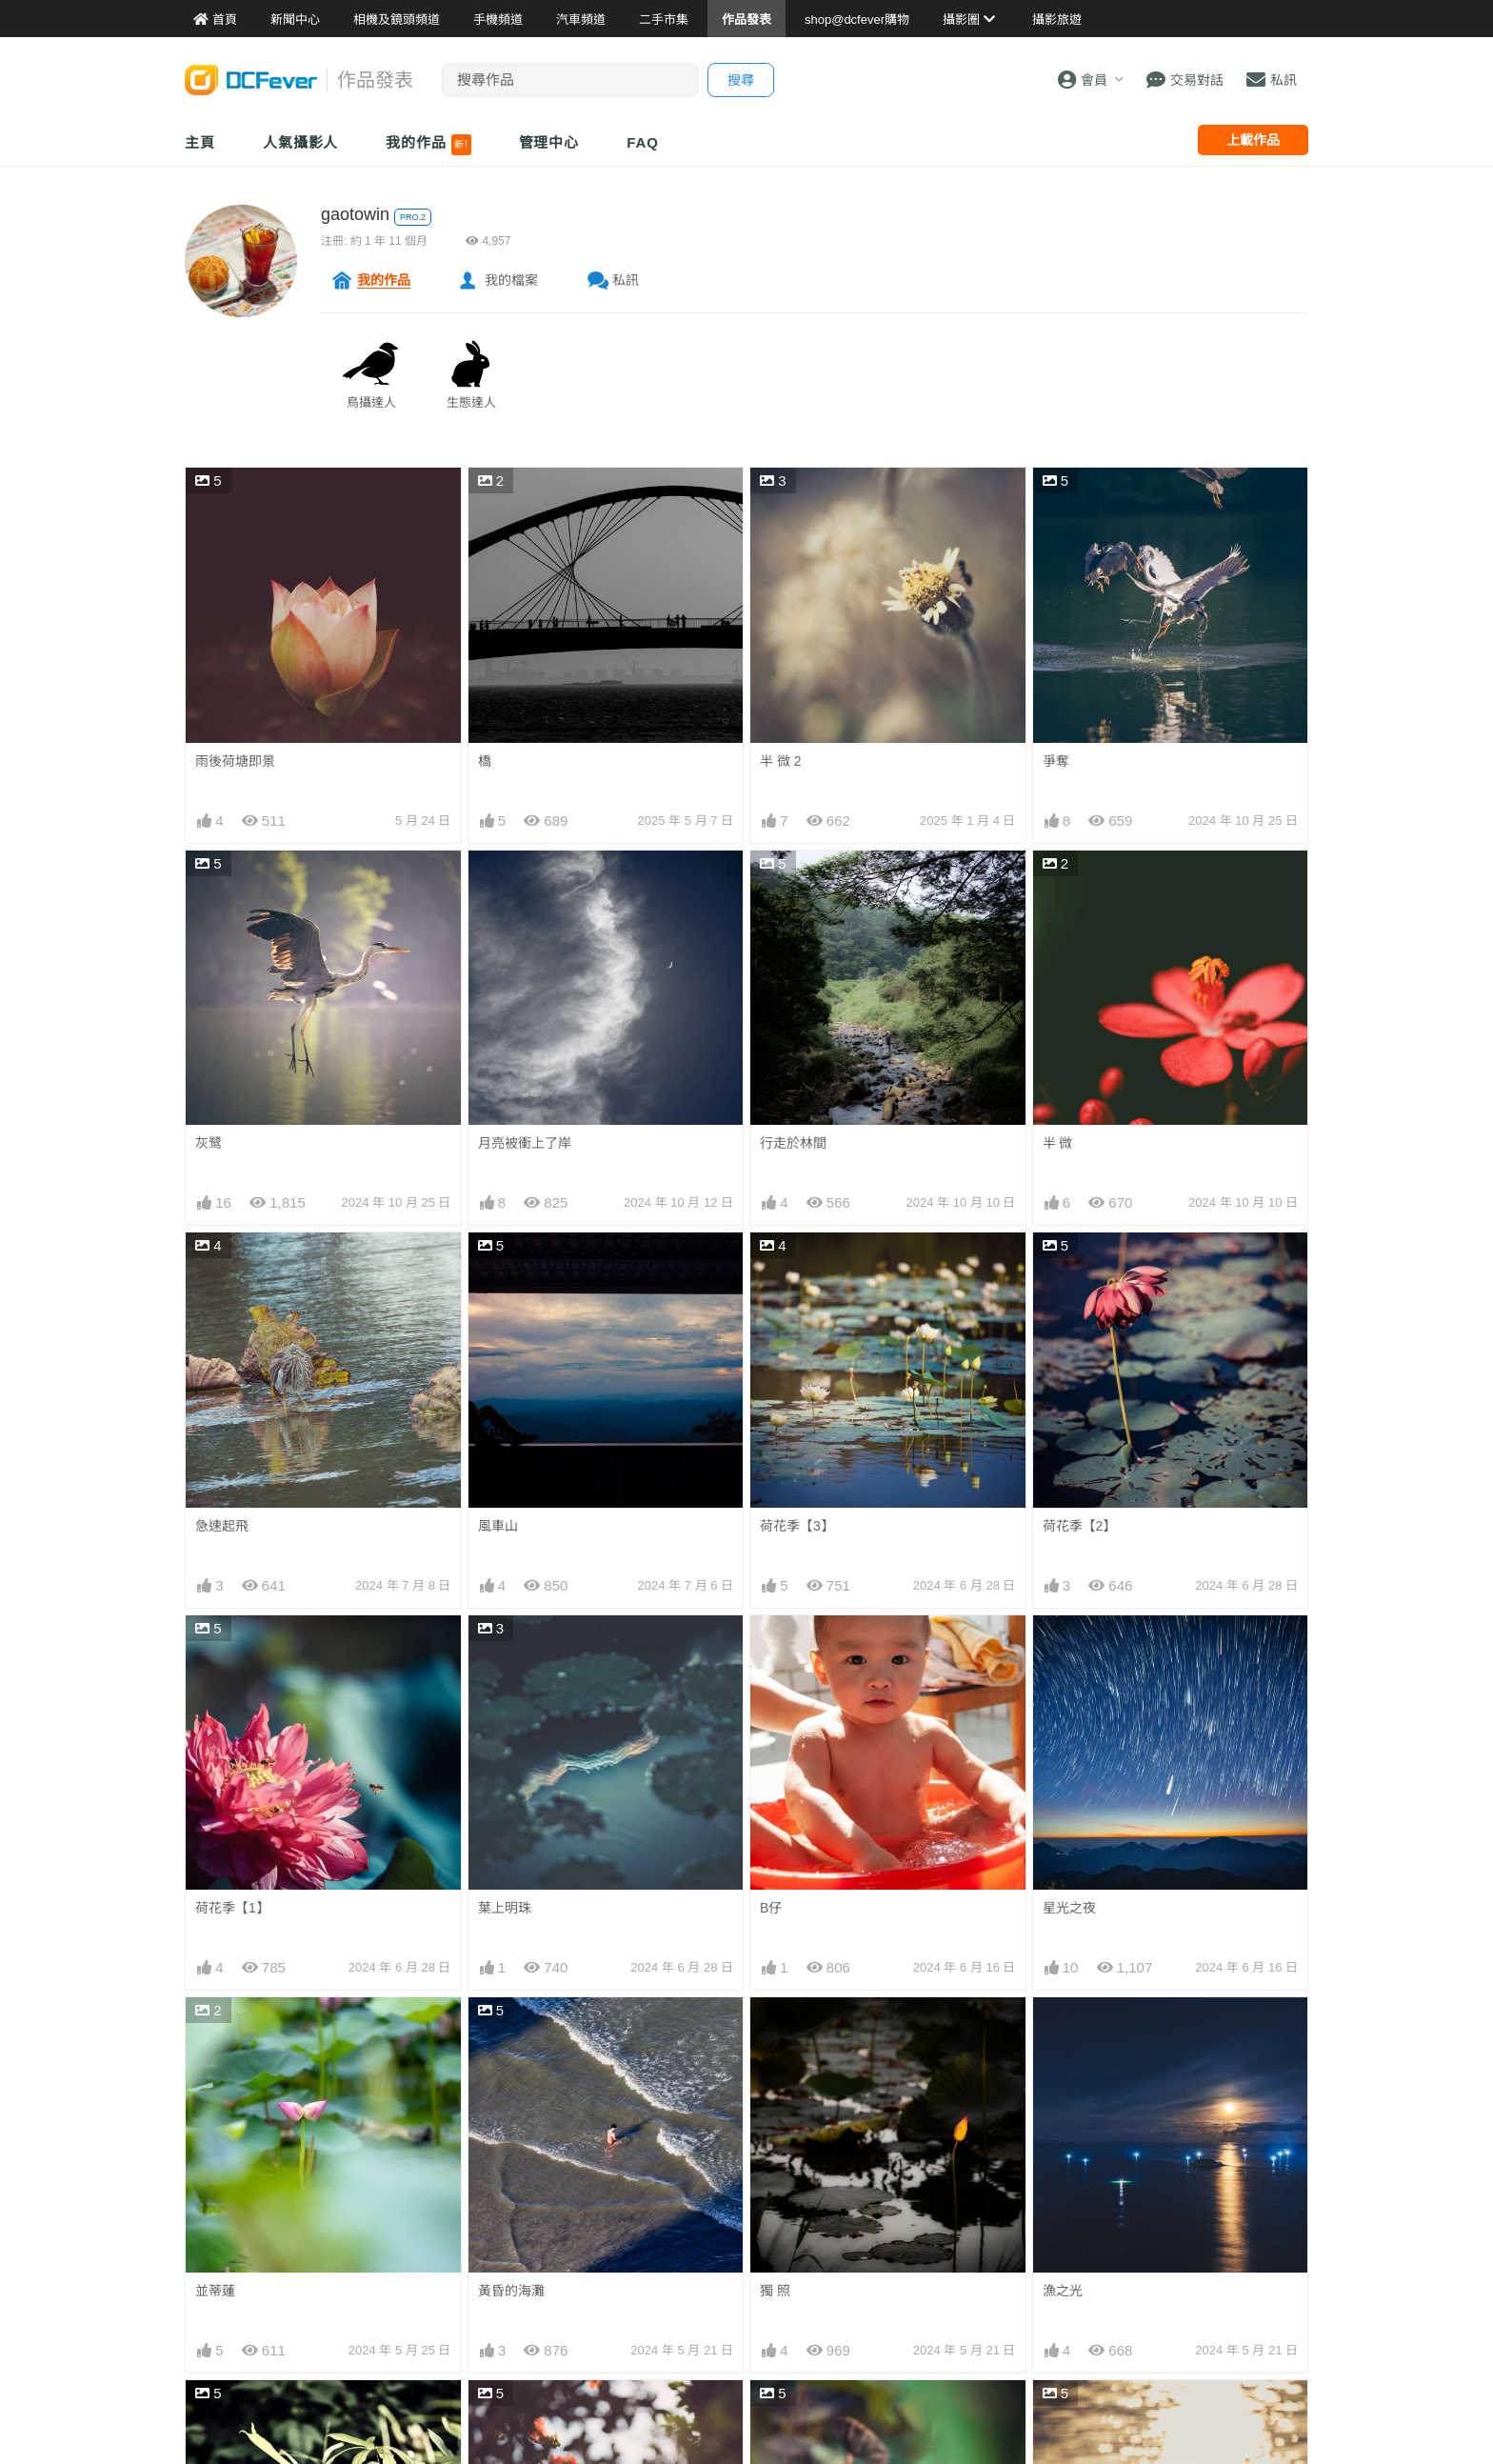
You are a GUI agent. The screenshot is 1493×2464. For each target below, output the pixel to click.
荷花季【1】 (232, 1907)
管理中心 (549, 142)
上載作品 (1253, 140)
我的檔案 (511, 280)
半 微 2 (781, 761)
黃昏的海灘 (511, 2290)
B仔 (771, 1907)
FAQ (643, 142)
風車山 (498, 1525)
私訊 (625, 280)
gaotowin (355, 214)
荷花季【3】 (797, 1525)
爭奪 (1056, 761)
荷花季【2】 (1080, 1525)
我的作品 (428, 144)
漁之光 (1063, 2290)
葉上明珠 (504, 1907)
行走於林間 (793, 1143)
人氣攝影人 (301, 142)
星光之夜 (1069, 1907)
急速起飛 (222, 1525)
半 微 (1058, 1143)
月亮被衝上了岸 (524, 1143)
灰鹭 (208, 1143)
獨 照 (775, 2290)
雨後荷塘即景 (235, 761)
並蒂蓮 (215, 2290)
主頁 (200, 142)
